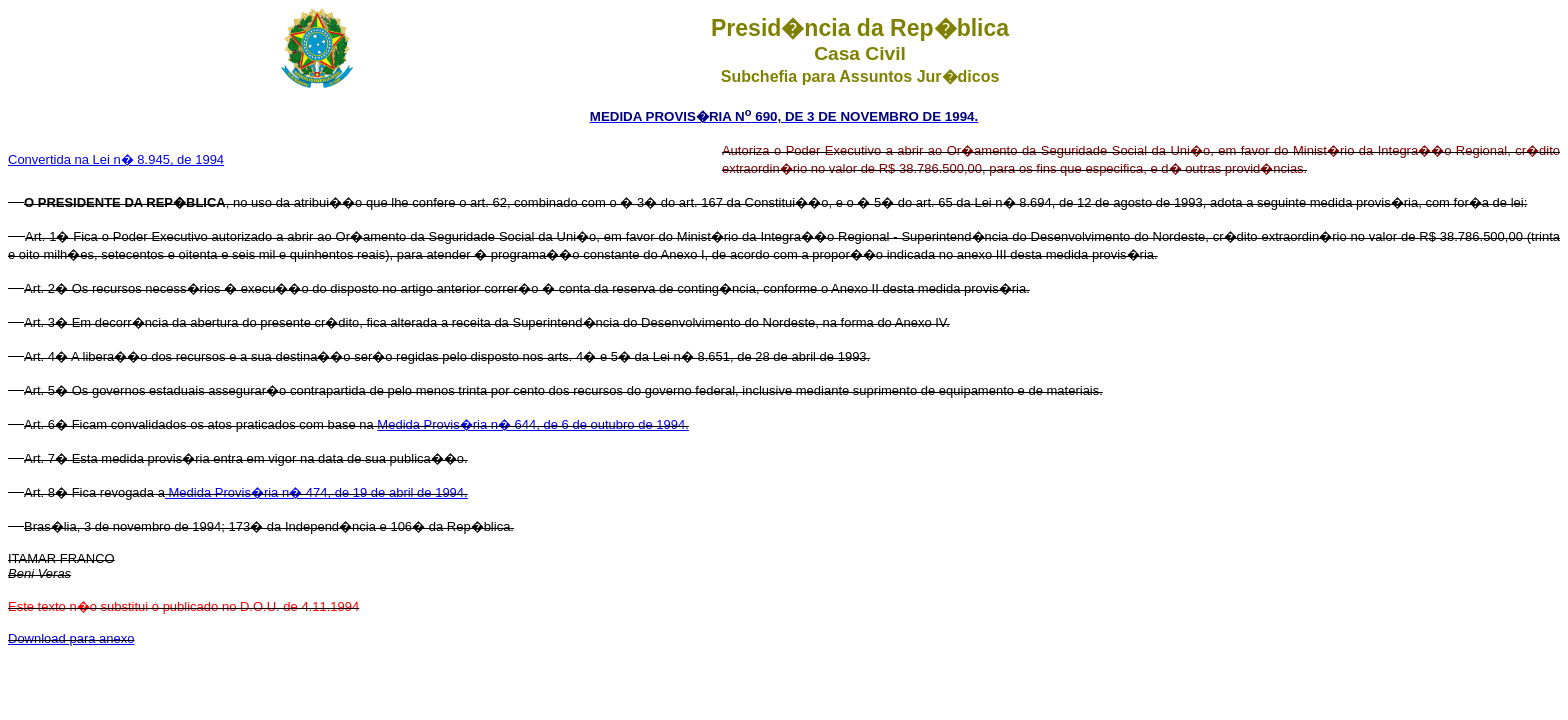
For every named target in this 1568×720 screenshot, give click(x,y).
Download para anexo (71, 638)
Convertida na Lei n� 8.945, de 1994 (116, 159)
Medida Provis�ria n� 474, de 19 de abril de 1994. (316, 492)
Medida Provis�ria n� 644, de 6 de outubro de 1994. (532, 424)
